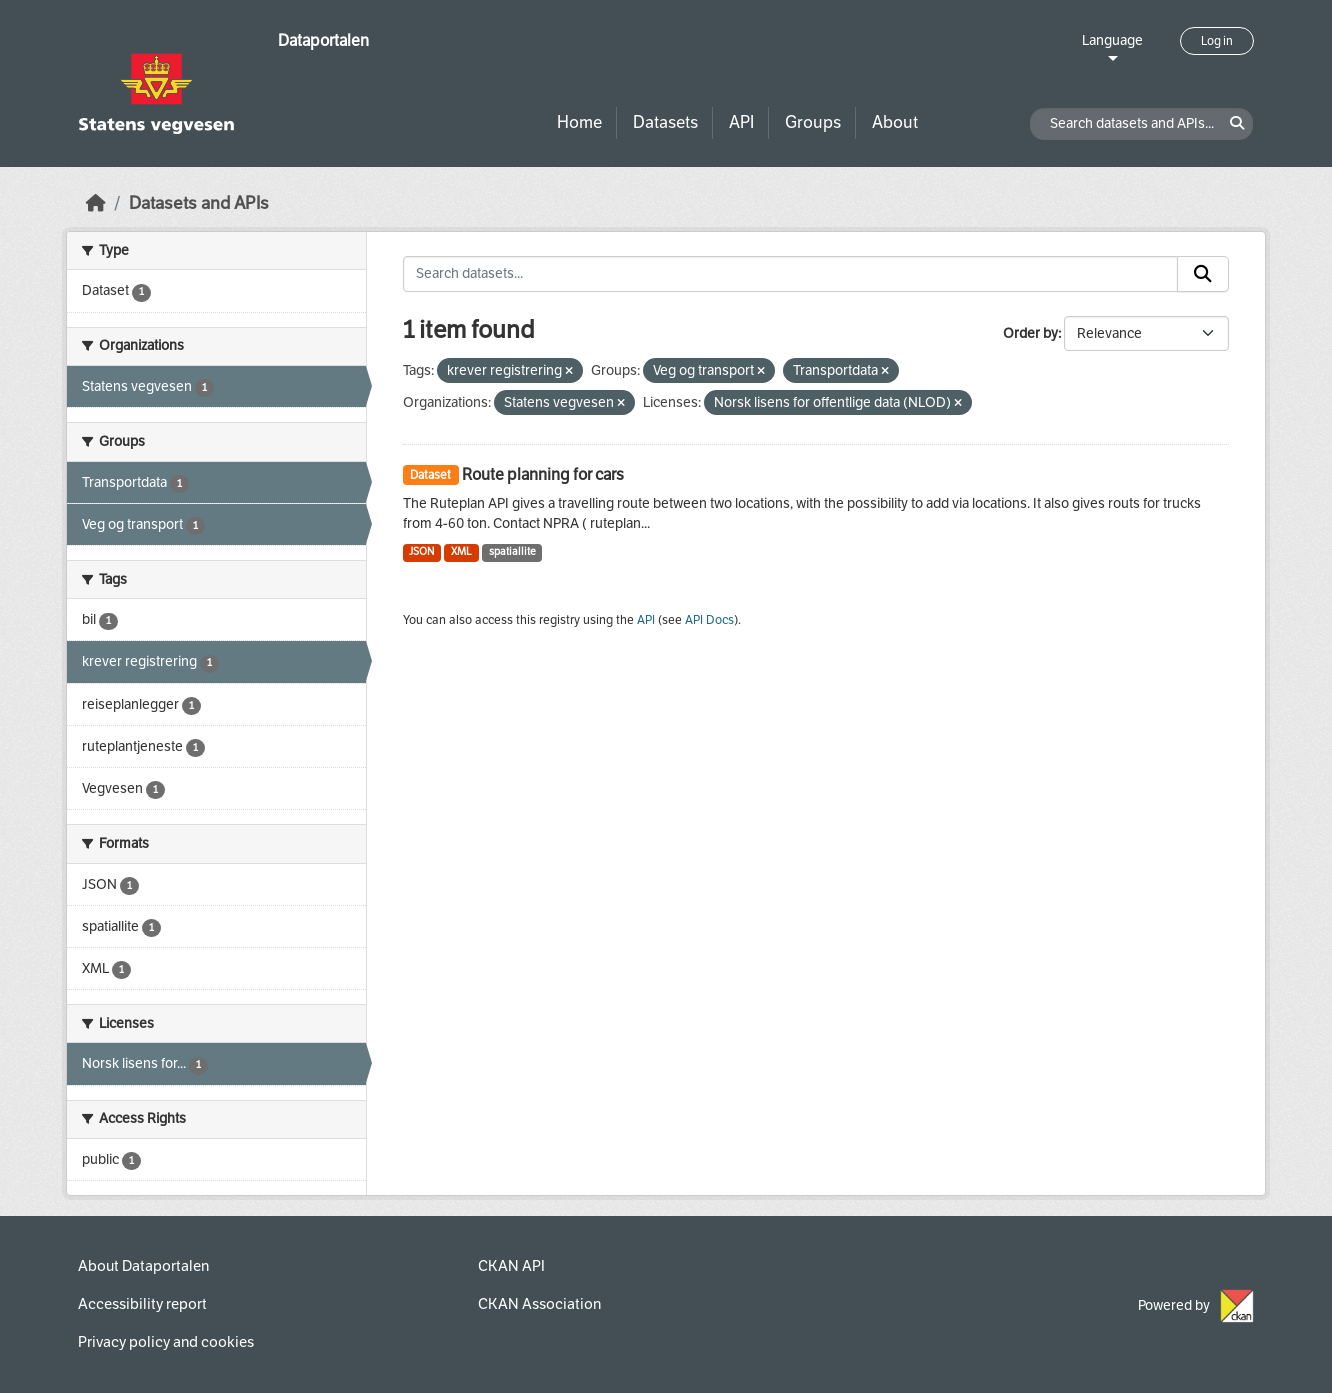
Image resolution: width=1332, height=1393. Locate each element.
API (741, 122)
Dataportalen (323, 40)
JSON (421, 551)
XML (461, 551)
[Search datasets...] (791, 274)
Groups (813, 122)
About (895, 122)
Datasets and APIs (199, 203)
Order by (1030, 333)
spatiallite (512, 551)
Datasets (665, 122)
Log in (1217, 41)
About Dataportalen (143, 1266)
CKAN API (511, 1266)
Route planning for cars (543, 474)
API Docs (709, 620)
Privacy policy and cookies (166, 1342)
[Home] (96, 203)
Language (1112, 40)
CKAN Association (539, 1304)
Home (579, 122)
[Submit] (1203, 274)
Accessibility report (142, 1304)
